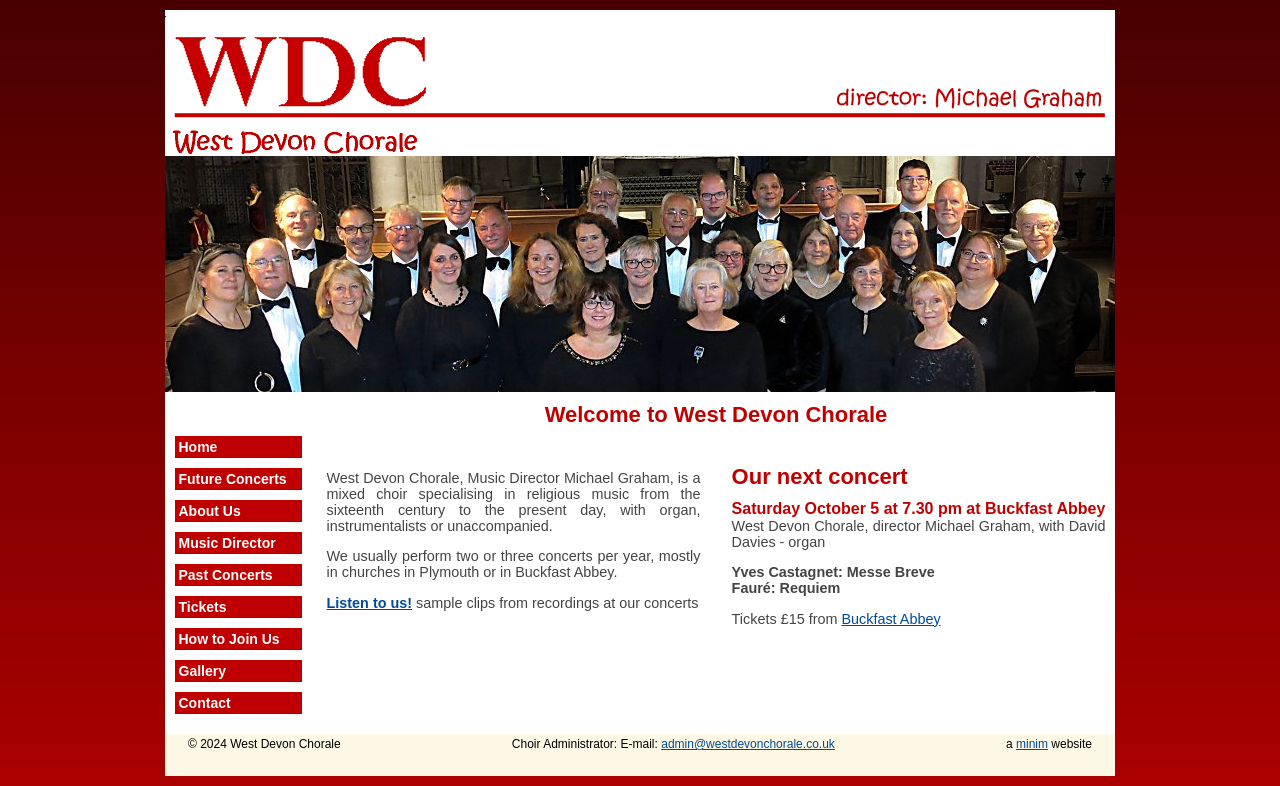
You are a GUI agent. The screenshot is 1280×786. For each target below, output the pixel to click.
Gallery (202, 671)
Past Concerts (226, 575)
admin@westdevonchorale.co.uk (748, 744)
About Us (210, 511)
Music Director (227, 543)
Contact (205, 703)
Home (198, 447)
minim (1032, 744)
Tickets (203, 607)
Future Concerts (233, 479)
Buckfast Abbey (890, 619)
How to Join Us (229, 639)
